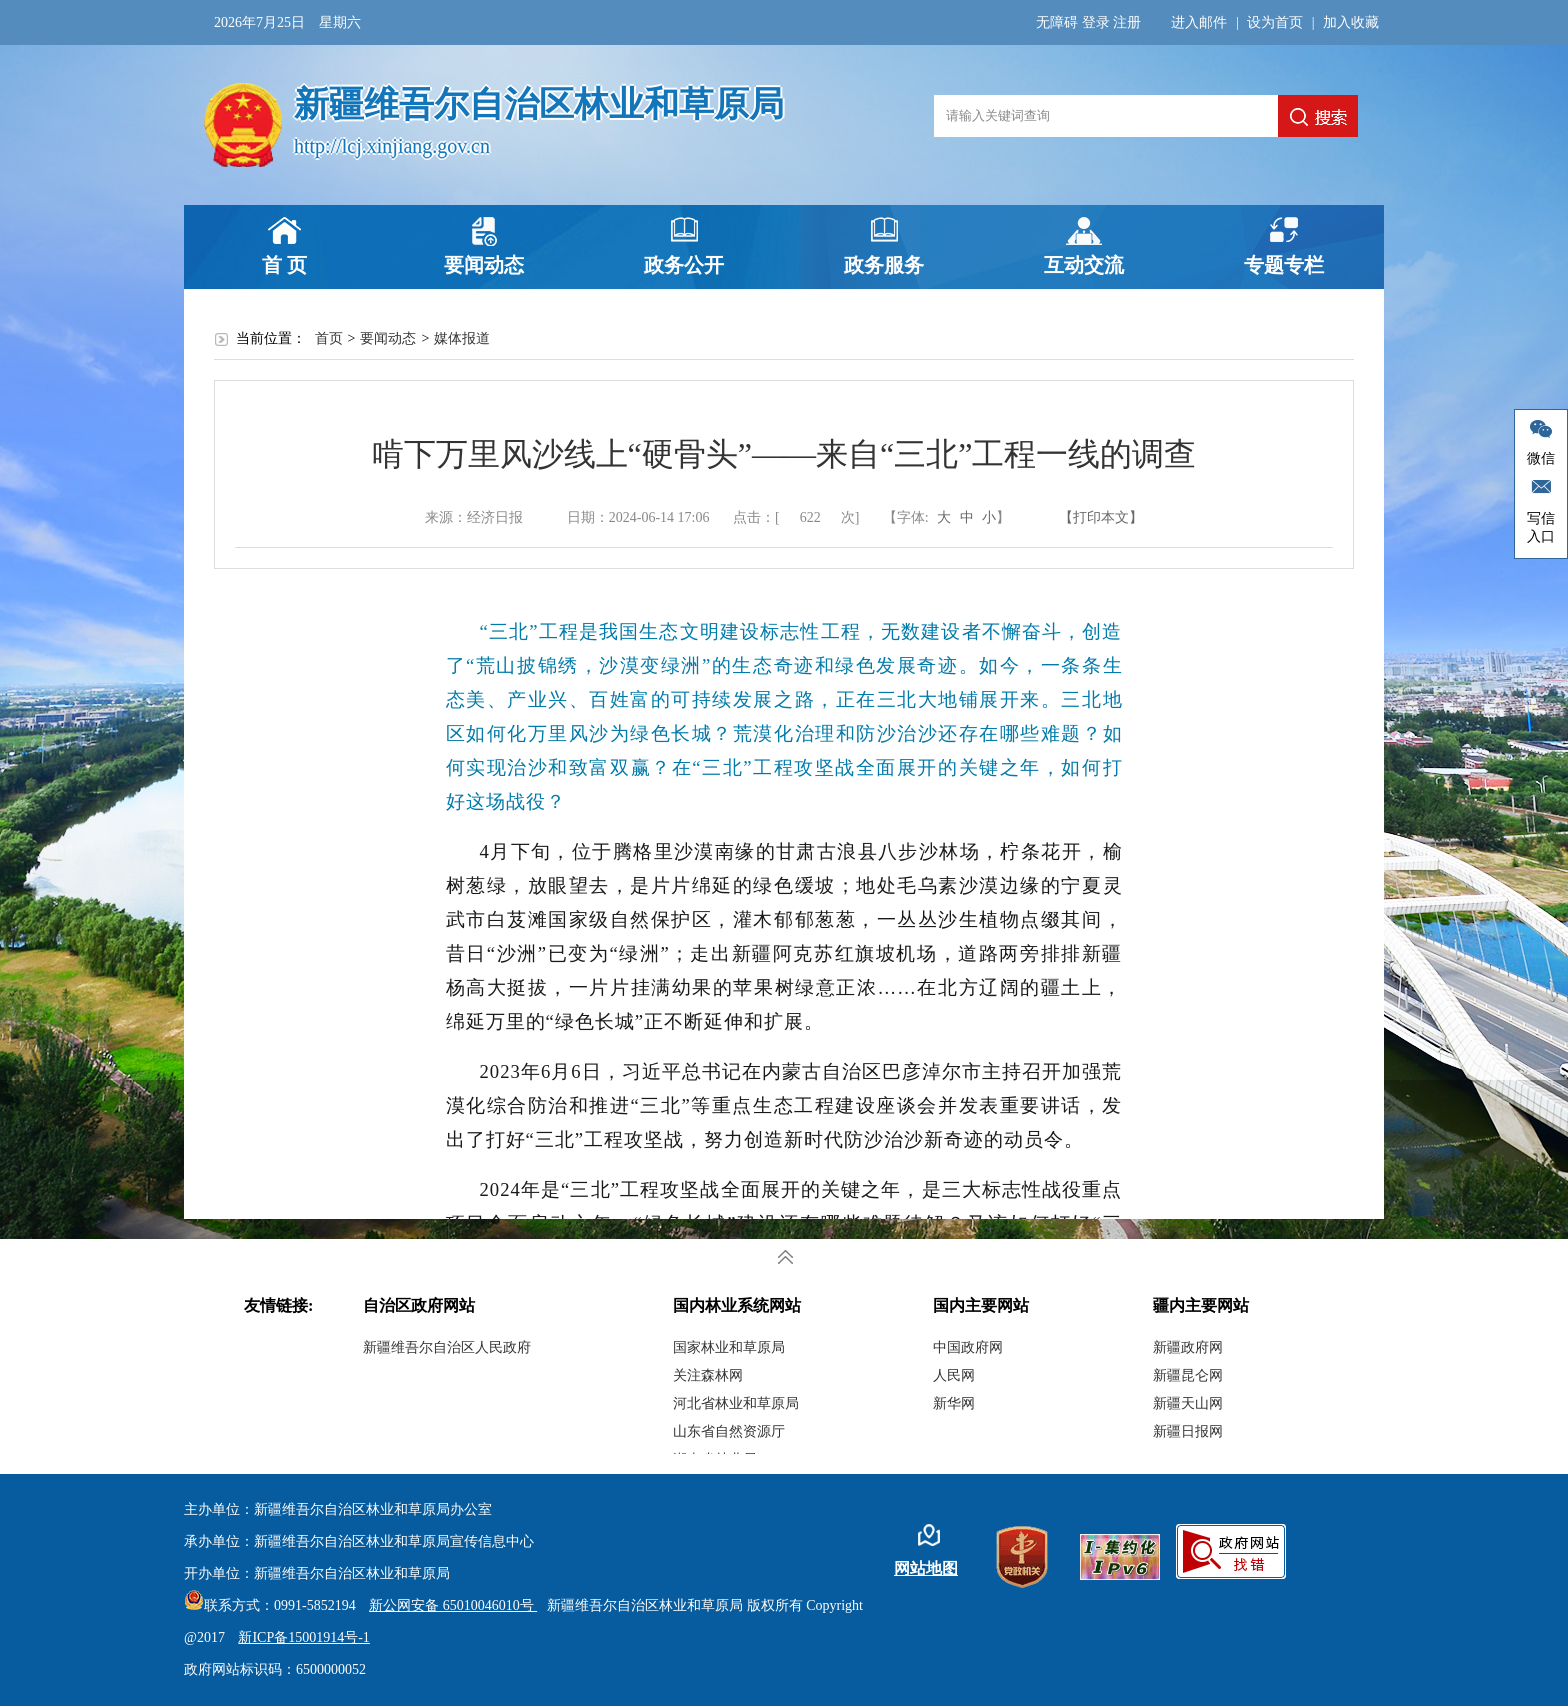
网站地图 (926, 1568)
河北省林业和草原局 (736, 1403)
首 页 (284, 265)
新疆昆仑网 (1188, 1375)
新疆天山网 (1188, 1403)
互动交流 (1084, 265)
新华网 (954, 1403)
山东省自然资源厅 (729, 1431)
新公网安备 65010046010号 (448, 1605)
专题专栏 (1284, 265)
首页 (329, 338)
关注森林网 (708, 1375)
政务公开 (684, 265)
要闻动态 (484, 265)
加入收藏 (1351, 22)
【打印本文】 (1101, 517)
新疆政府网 (1188, 1347)
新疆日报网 (1188, 1431)
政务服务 (884, 265)
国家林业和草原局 (729, 1347)
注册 (1127, 22)
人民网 (954, 1375)
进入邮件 (1199, 22)
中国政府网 (968, 1347)
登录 (1096, 22)
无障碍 (1057, 22)
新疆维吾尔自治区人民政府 (447, 1347)
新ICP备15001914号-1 (303, 1637)
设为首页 (1275, 22)
